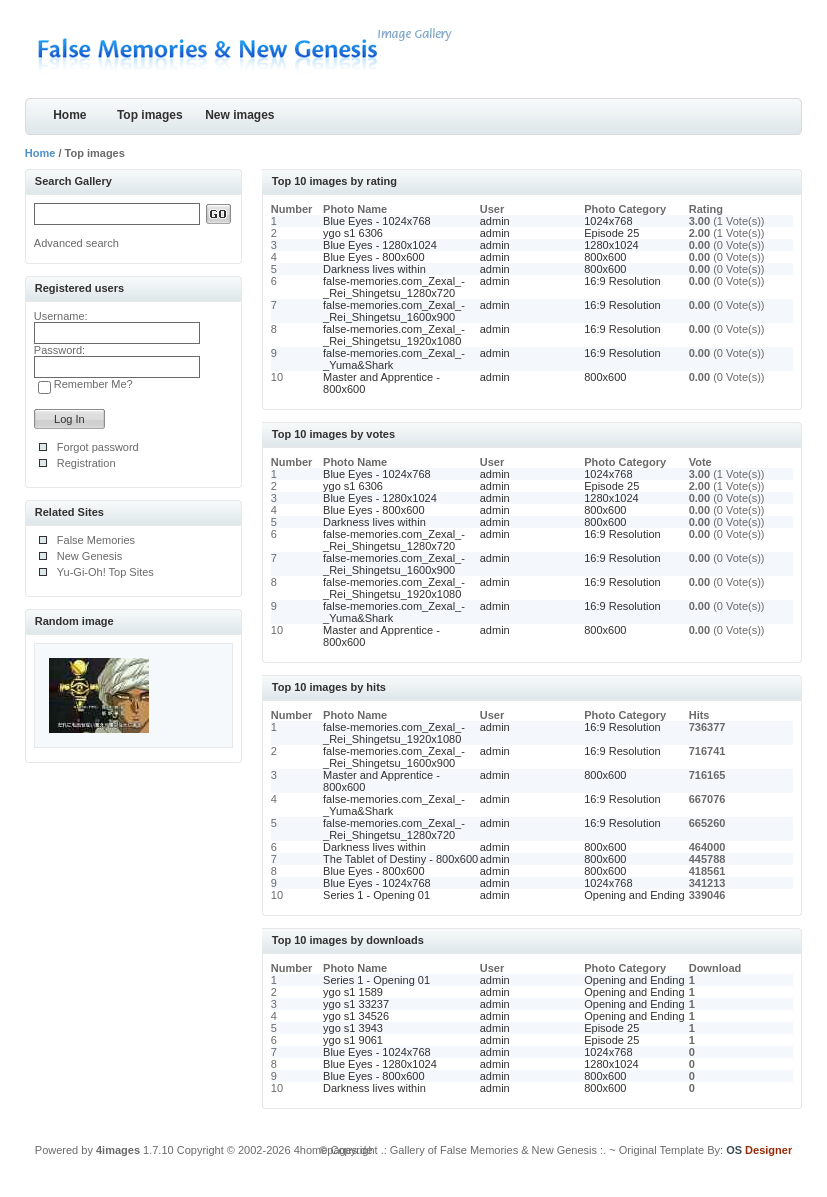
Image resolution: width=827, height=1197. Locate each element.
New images (239, 115)
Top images (150, 115)
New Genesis (89, 556)
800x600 (605, 257)
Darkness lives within (374, 269)
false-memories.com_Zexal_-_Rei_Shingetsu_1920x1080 (394, 335)
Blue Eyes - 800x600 (374, 257)
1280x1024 (611, 245)
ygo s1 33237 (356, 1004)
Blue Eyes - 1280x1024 (380, 245)
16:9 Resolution (622, 281)
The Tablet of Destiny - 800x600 (400, 859)
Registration (86, 463)
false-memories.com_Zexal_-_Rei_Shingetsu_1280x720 (394, 287)
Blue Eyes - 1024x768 (377, 221)
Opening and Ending (634, 895)
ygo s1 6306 (353, 233)
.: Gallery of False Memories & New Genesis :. (494, 1150)
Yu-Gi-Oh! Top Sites (105, 572)
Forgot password (98, 447)
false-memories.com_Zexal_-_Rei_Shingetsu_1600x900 (394, 311)
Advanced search (76, 243)
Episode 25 (611, 233)
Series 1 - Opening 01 (376, 895)
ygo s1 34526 (356, 1016)
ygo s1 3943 (353, 1028)
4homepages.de (333, 1150)
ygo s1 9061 (353, 1040)
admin (495, 221)
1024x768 (608, 221)
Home (69, 115)
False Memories (96, 540)
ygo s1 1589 (353, 992)
